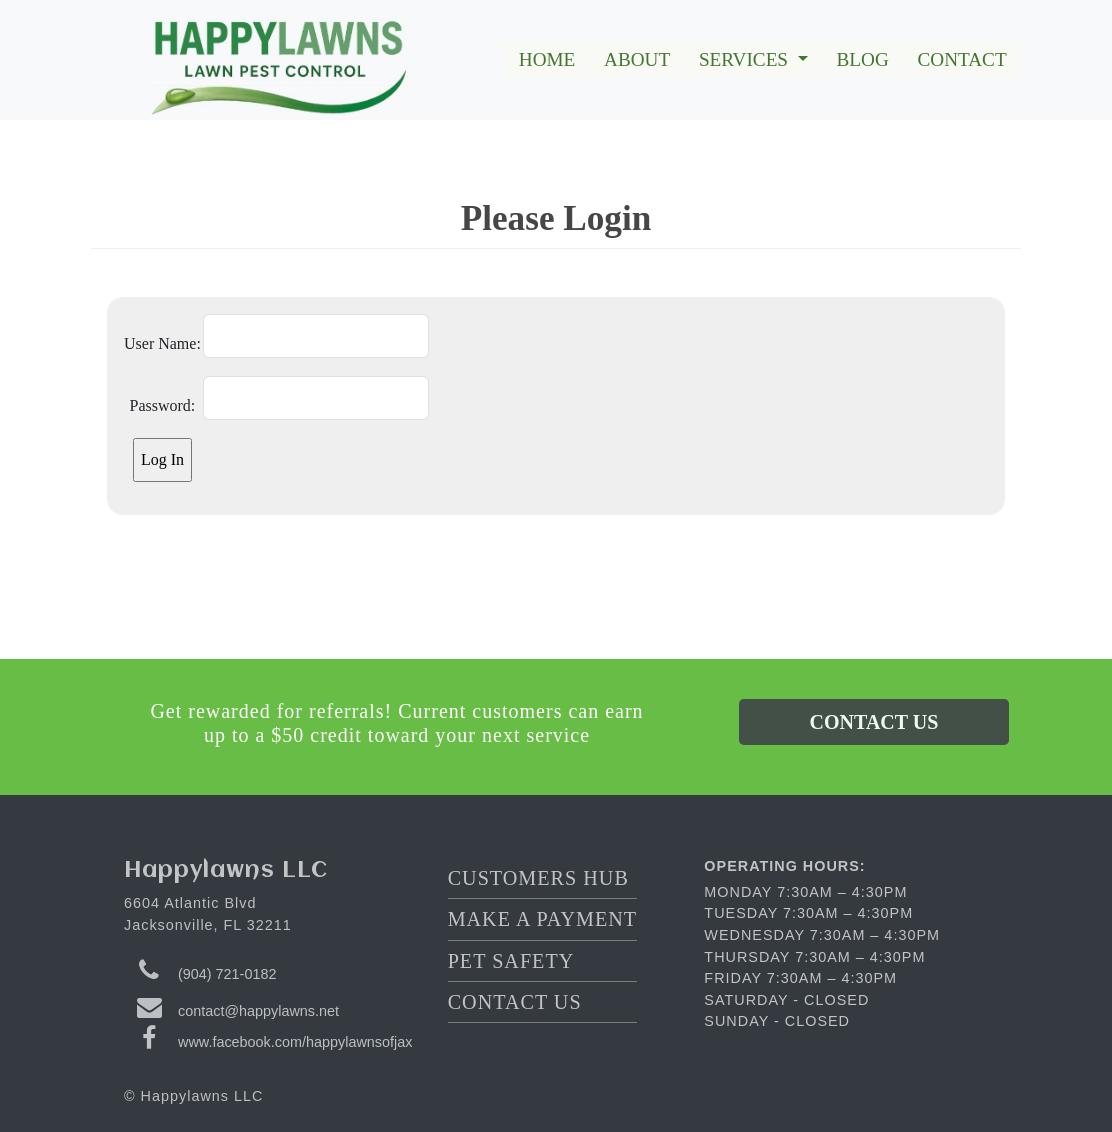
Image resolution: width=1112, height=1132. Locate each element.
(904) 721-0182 (227, 974)
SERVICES (746, 59)
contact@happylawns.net (258, 1011)
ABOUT (637, 59)
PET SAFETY (511, 961)
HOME (547, 59)
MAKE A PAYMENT (542, 919)
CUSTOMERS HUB (538, 878)
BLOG (863, 59)
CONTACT (962, 59)
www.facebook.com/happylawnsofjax (295, 1042)
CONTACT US (874, 722)
